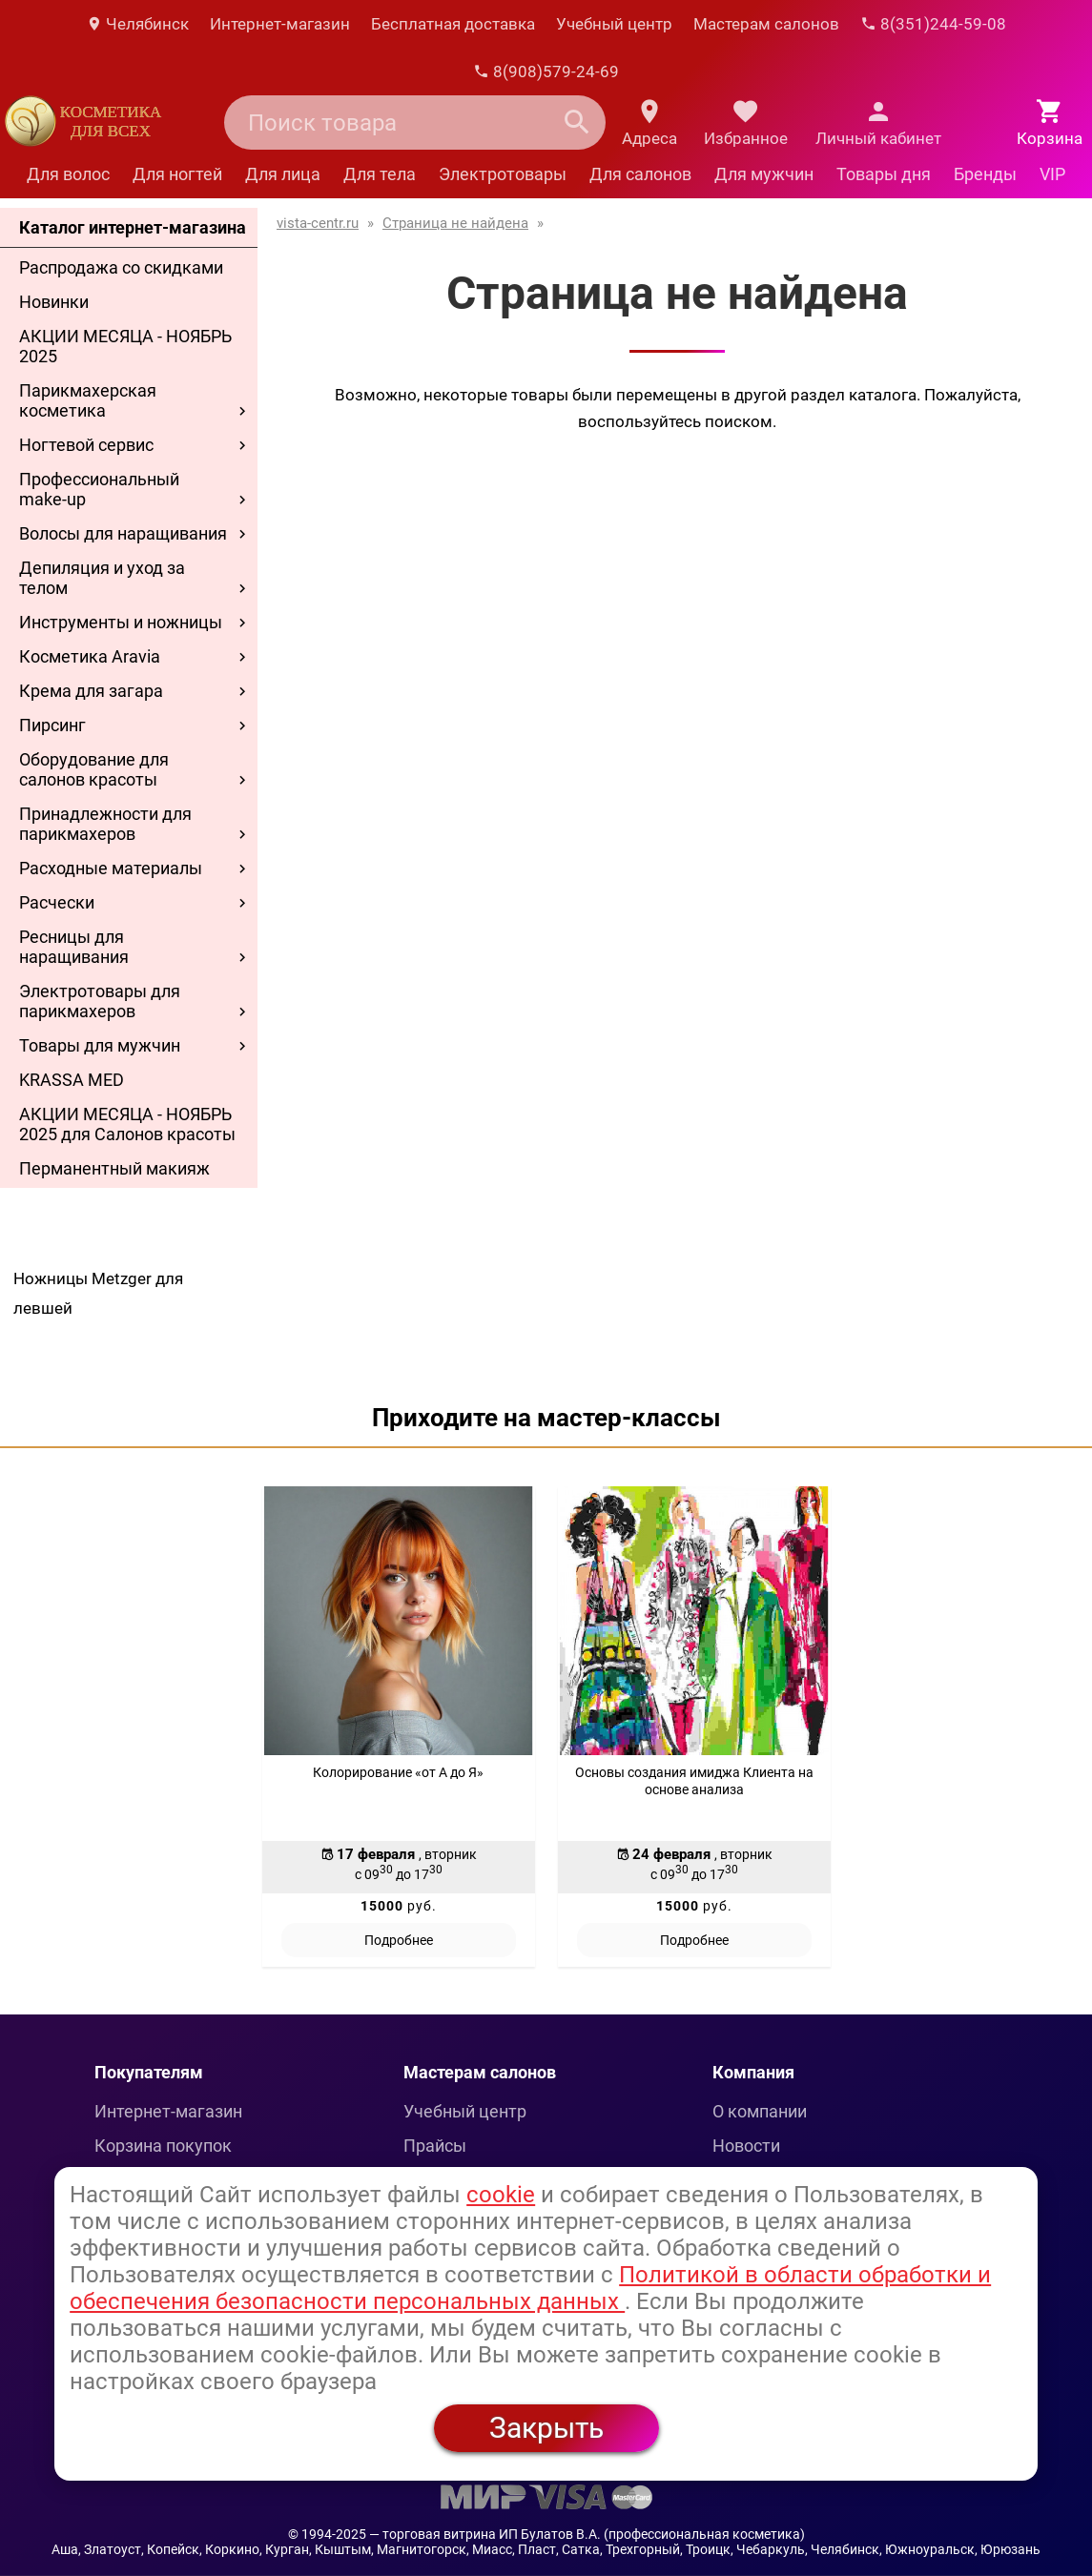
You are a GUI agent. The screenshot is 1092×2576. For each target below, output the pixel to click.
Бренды (985, 174)
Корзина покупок (163, 2146)
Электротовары (503, 174)
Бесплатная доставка (453, 23)
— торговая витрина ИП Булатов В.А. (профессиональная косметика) (587, 2534)
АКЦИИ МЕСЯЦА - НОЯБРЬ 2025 (125, 346)
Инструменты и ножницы (120, 622)
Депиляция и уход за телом (102, 578)
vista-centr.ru (318, 223)
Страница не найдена (455, 223)
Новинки (54, 302)
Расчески (56, 902)
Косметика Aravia (89, 656)
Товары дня (883, 174)
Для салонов (640, 174)
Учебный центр (614, 23)
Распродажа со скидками (121, 267)
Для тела (379, 174)
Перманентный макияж (114, 1168)
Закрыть (546, 2427)
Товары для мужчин (99, 1045)
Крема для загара (91, 691)
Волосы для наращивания (123, 533)
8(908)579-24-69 (546, 71)
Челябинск (137, 23)
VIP (1052, 174)
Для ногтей (177, 174)
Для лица (282, 174)
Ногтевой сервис (86, 445)
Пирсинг (52, 725)
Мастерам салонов (766, 23)
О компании (759, 2111)
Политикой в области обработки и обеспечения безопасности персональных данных (530, 2288)
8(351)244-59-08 (933, 23)
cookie (500, 2194)
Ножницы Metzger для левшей (98, 1293)
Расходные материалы (110, 868)
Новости (746, 2146)
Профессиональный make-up (99, 489)
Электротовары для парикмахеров (99, 1001)
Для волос (68, 174)
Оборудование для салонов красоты (94, 769)
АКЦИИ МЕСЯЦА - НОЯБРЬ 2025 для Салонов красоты (127, 1124)
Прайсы (434, 2146)
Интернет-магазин (280, 23)
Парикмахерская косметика (87, 400)
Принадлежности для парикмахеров (105, 824)
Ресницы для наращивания (74, 947)
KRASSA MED (71, 1080)
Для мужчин (764, 174)
